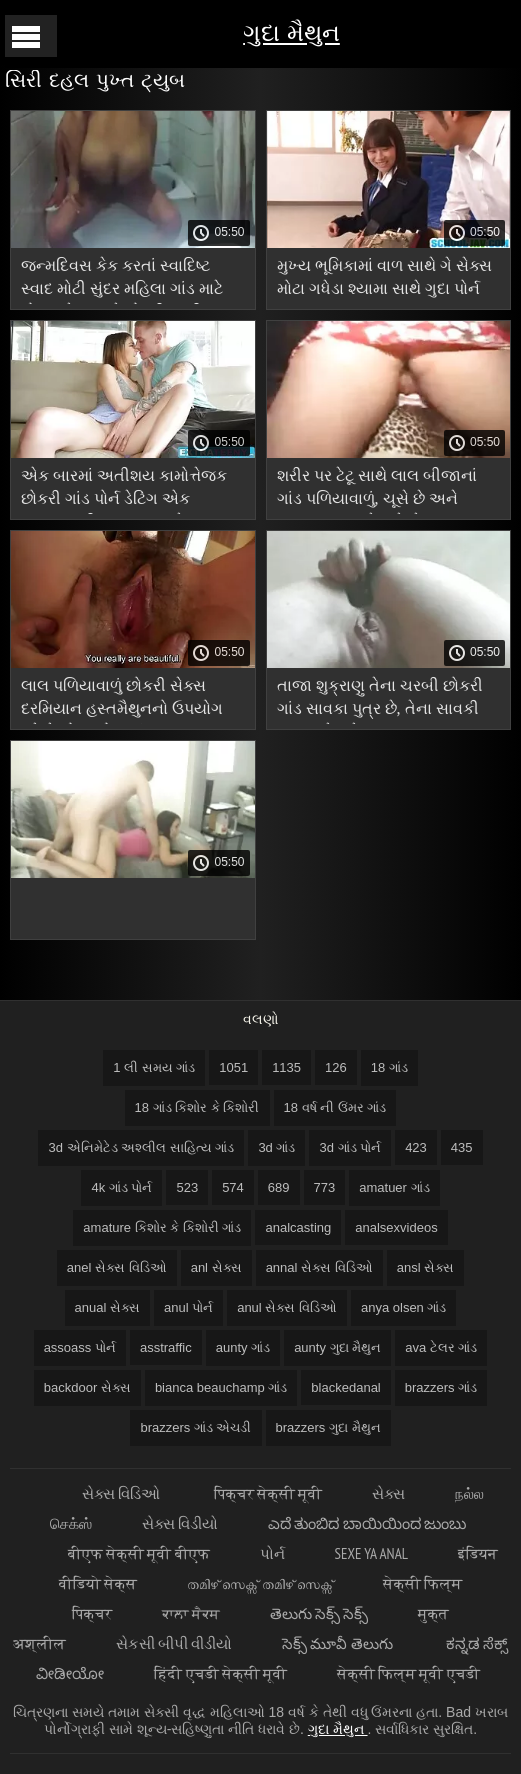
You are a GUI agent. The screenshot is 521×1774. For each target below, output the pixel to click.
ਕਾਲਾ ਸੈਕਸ (191, 1613)
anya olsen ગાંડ (404, 1307)
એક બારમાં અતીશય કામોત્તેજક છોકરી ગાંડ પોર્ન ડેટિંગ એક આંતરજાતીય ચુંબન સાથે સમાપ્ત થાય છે (127, 490)
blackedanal (345, 1387)
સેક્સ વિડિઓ (122, 1493)
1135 (286, 1067)
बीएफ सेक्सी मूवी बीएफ (139, 1553)
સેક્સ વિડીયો (180, 1523)
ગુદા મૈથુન (291, 32)
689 (279, 1187)
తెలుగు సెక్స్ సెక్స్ (319, 1613)
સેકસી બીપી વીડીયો (174, 1643)
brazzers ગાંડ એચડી (195, 1427)
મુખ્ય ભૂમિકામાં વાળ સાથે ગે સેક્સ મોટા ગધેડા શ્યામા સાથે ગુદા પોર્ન (384, 277)
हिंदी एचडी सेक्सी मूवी (220, 1673)
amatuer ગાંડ (394, 1187)
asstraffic (166, 1347)
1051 (233, 1067)
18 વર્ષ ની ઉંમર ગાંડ (335, 1107)
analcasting (298, 1227)
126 (336, 1067)
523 (187, 1187)
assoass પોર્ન (80, 1347)
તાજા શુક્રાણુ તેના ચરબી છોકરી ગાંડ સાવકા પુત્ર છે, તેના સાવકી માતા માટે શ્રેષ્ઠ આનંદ (380, 700)
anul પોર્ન (188, 1307)
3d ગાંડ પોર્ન (350, 1147)
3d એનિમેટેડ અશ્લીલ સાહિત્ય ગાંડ (141, 1147)
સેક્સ (388, 1493)
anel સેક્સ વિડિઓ (117, 1267)
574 (233, 1187)
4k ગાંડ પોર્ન (121, 1187)
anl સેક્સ (216, 1267)
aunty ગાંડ (243, 1347)
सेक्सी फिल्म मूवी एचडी (408, 1673)
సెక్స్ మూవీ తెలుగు (339, 1643)
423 (416, 1147)
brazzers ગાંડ (441, 1387)
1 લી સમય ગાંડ (154, 1067)
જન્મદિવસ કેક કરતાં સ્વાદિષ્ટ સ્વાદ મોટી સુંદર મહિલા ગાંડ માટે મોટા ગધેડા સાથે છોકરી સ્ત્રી (122, 280)
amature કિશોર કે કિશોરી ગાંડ (162, 1227)
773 (325, 1187)
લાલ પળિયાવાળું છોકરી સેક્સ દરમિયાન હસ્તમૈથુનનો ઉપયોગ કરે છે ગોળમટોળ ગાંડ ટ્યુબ (122, 700)
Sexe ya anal (371, 1553)
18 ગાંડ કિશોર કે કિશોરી (197, 1107)
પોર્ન (272, 1553)
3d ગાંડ (276, 1147)
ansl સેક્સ (425, 1267)
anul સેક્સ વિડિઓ (287, 1307)
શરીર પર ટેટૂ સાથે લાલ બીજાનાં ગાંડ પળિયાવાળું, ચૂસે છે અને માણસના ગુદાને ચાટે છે (377, 490)
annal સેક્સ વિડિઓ (319, 1267)
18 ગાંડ (389, 1067)
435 (462, 1147)
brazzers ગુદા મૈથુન (328, 1427)
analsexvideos (396, 1227)
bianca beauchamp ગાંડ (221, 1387)
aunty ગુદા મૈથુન (337, 1347)
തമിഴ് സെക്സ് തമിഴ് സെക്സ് (260, 1583)
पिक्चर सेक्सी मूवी (268, 1493)
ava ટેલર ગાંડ (441, 1347)
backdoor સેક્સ (87, 1387)
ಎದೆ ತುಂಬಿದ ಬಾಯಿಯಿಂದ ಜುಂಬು (367, 1523)
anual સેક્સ (107, 1307)
